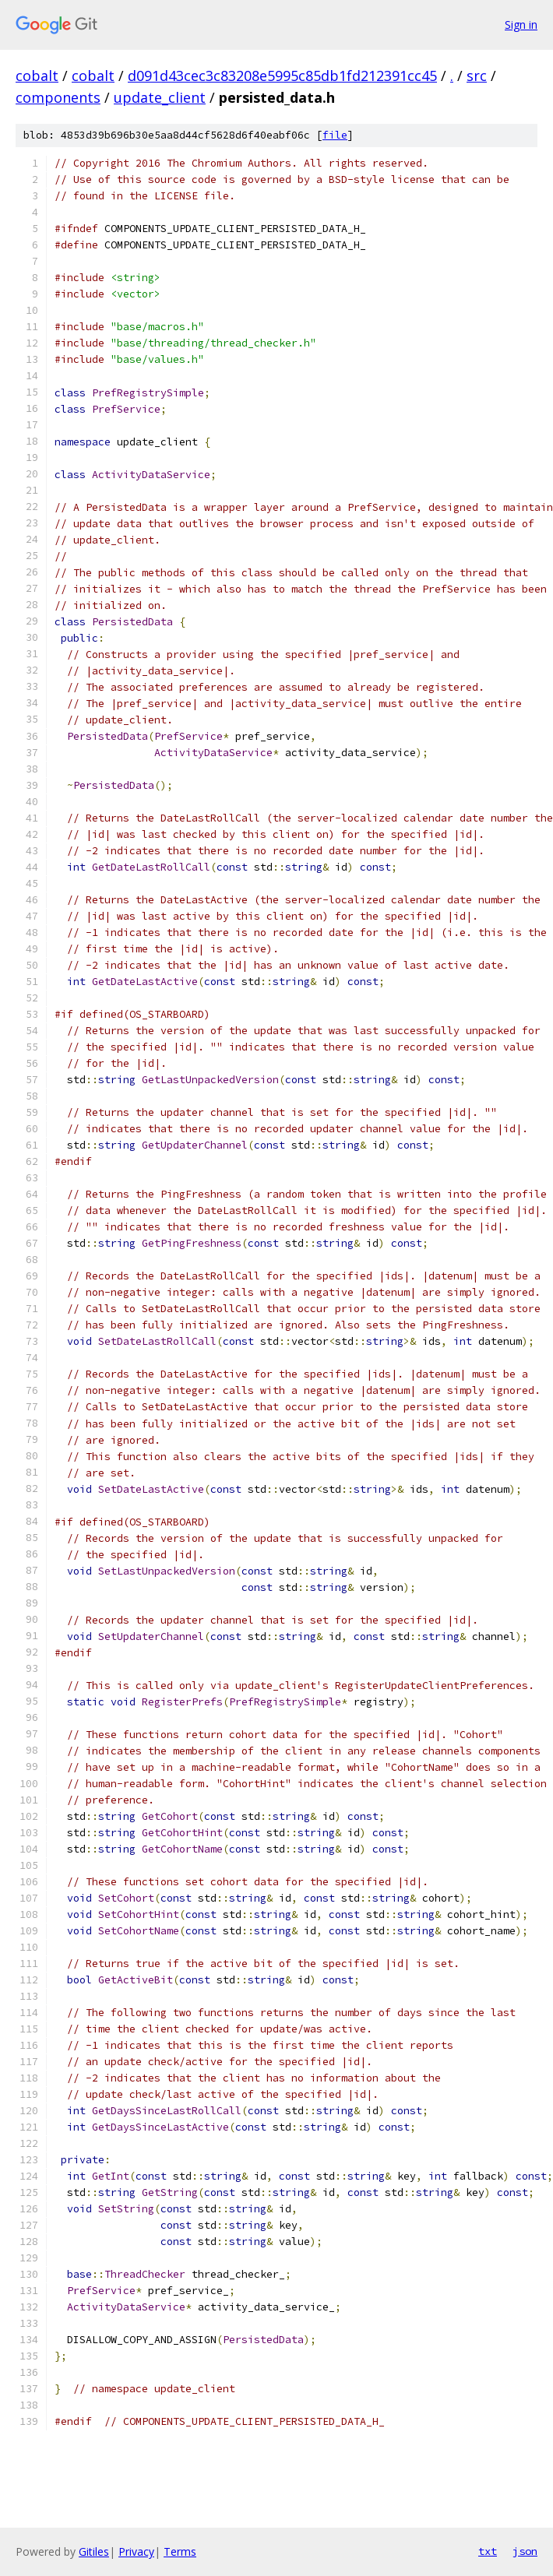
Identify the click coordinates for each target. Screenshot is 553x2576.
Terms (180, 2551)
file (334, 135)
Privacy (136, 2551)
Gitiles (94, 2551)
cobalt (37, 75)
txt (487, 2551)
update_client (160, 97)
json (524, 2551)
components (58, 97)
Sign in (521, 24)
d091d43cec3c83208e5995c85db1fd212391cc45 (282, 75)
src (477, 75)
